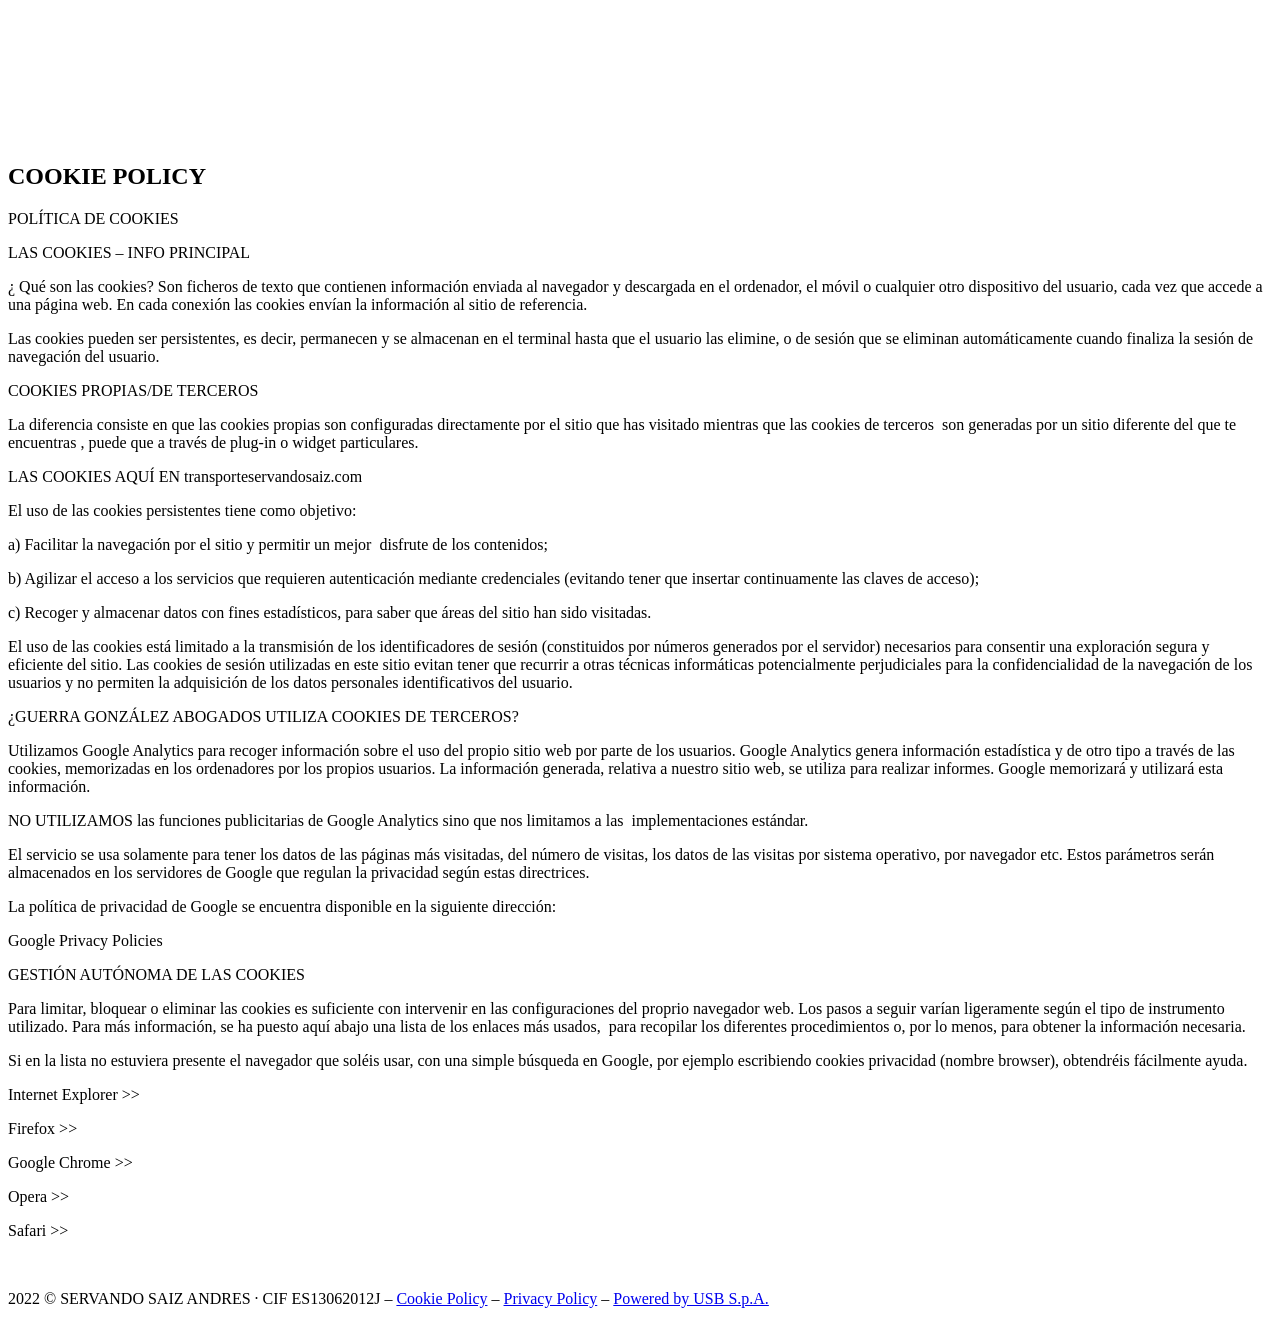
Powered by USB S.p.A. (691, 1298)
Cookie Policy (441, 1298)
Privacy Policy (551, 1298)
